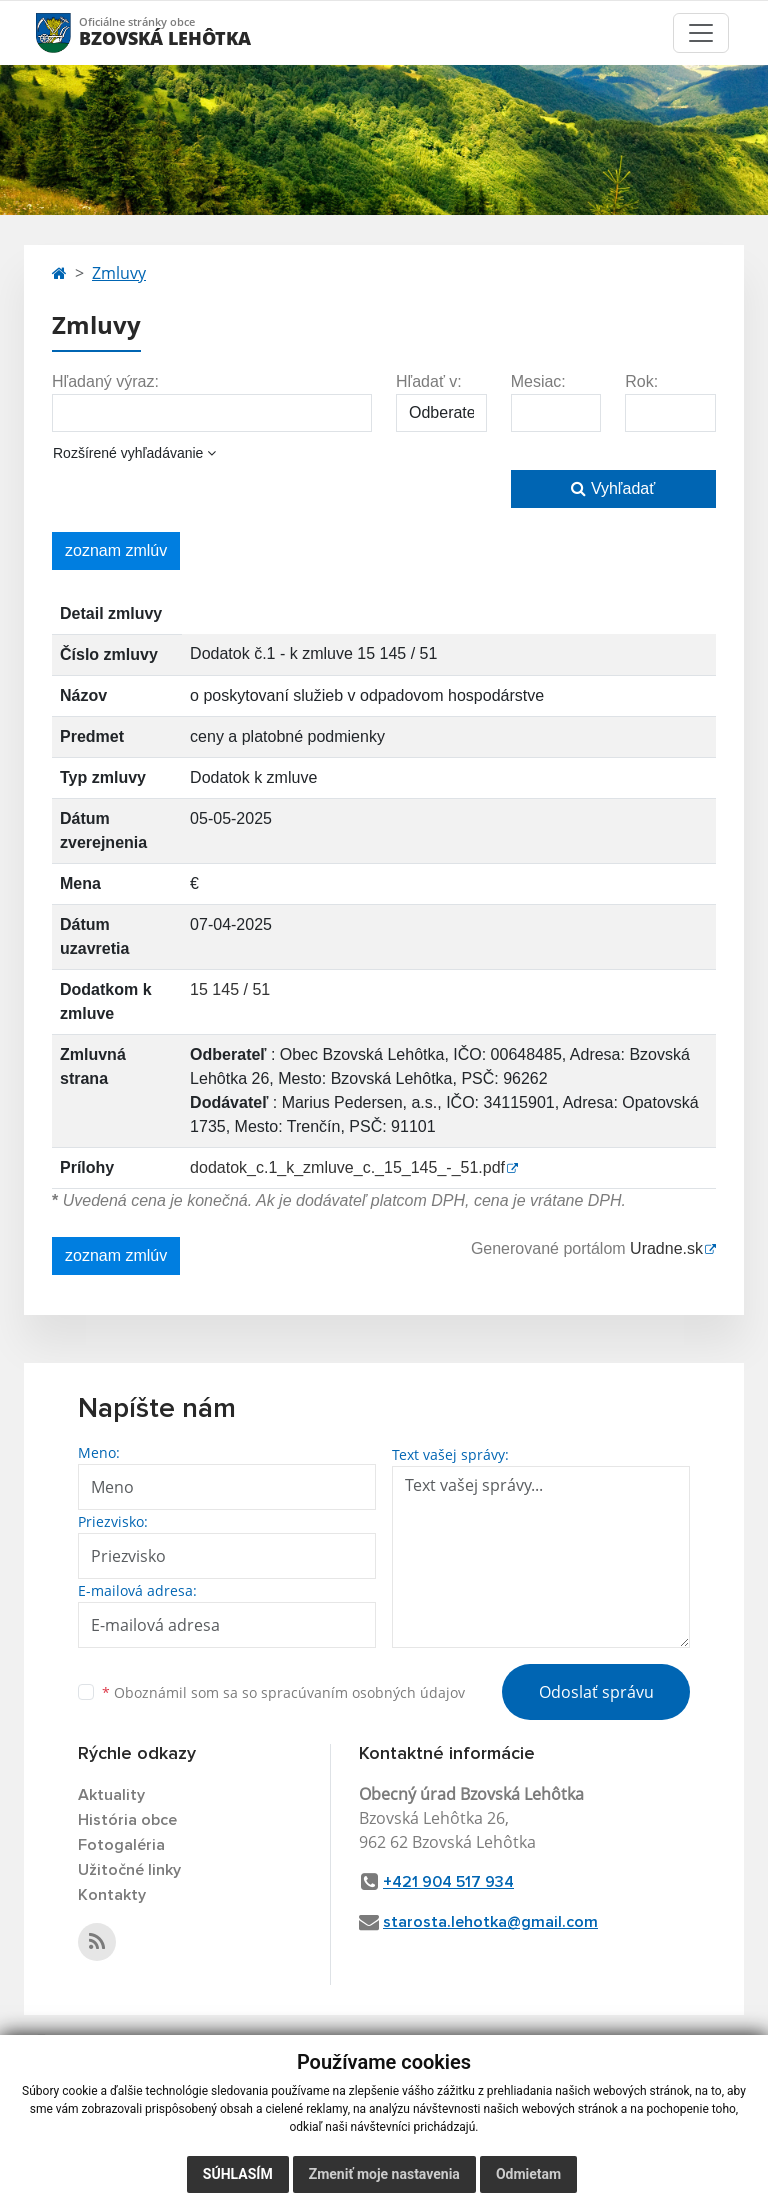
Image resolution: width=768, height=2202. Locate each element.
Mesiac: (538, 381)
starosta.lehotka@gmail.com (490, 1922)
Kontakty (112, 1895)
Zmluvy (119, 273)
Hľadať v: (429, 381)
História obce (127, 1820)
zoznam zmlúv (116, 550)
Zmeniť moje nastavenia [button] (384, 2174)
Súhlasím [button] (238, 2174)
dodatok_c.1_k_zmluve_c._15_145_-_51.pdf (347, 1167)
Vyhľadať (613, 488)
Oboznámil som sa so (283, 1692)
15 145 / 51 (230, 989)
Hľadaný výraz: (105, 381)
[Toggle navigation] (701, 33)
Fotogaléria (121, 1845)
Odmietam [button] (528, 2174)
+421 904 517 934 (448, 1882)
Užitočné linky (129, 1870)
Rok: (641, 381)
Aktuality (111, 1795)
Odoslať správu (596, 1692)
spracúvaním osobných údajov (363, 1692)
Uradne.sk (666, 1248)
